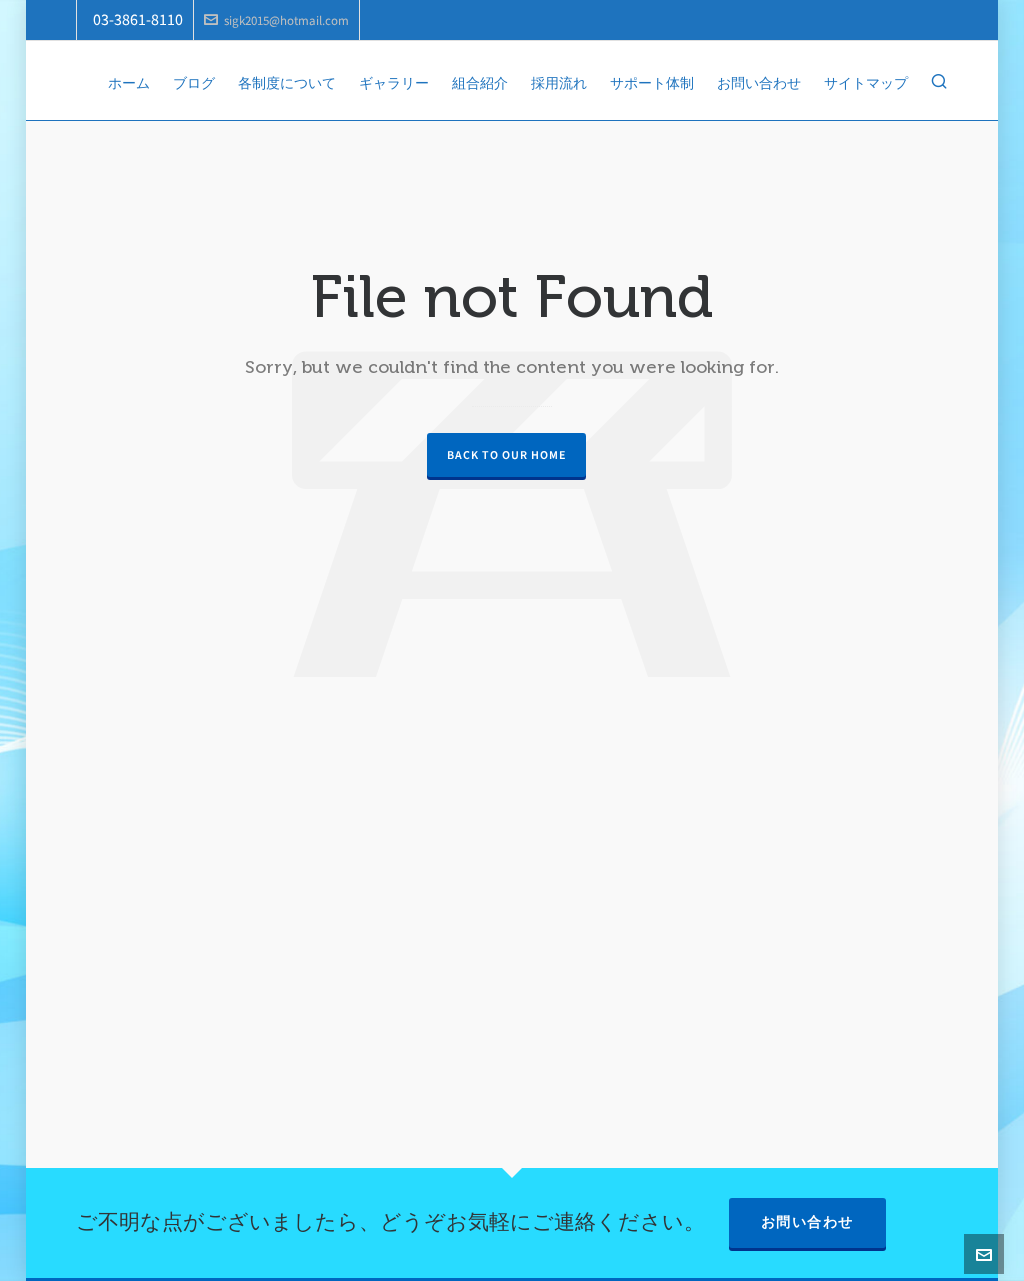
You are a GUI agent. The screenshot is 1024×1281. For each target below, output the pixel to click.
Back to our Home (506, 455)
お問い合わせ (807, 1222)
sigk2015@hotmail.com (276, 20)
